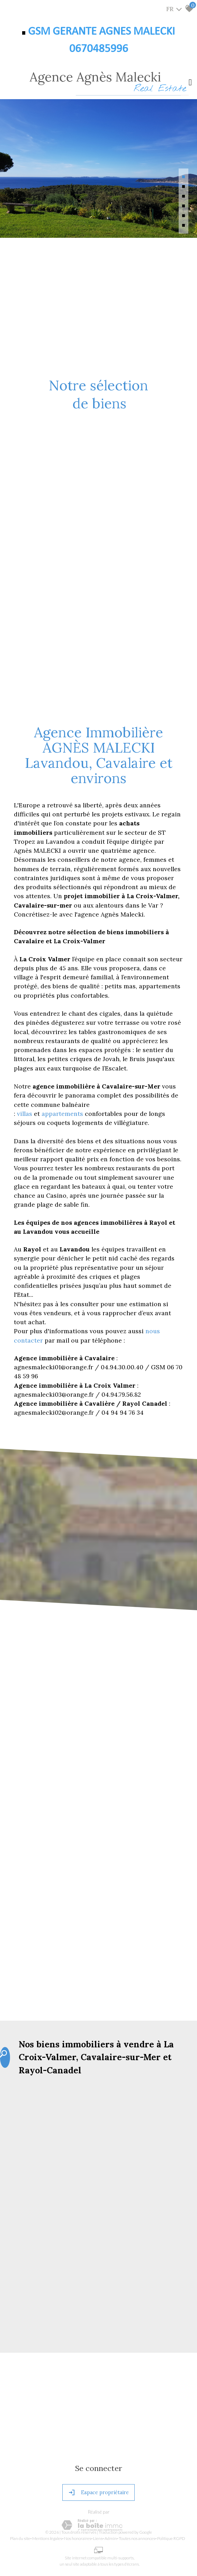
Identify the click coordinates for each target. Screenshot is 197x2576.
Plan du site (20, 2538)
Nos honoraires (77, 2538)
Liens (97, 2538)
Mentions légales (47, 2538)
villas (25, 1114)
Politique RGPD (171, 2538)
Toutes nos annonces (137, 2538)
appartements (63, 1114)
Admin (111, 2538)
